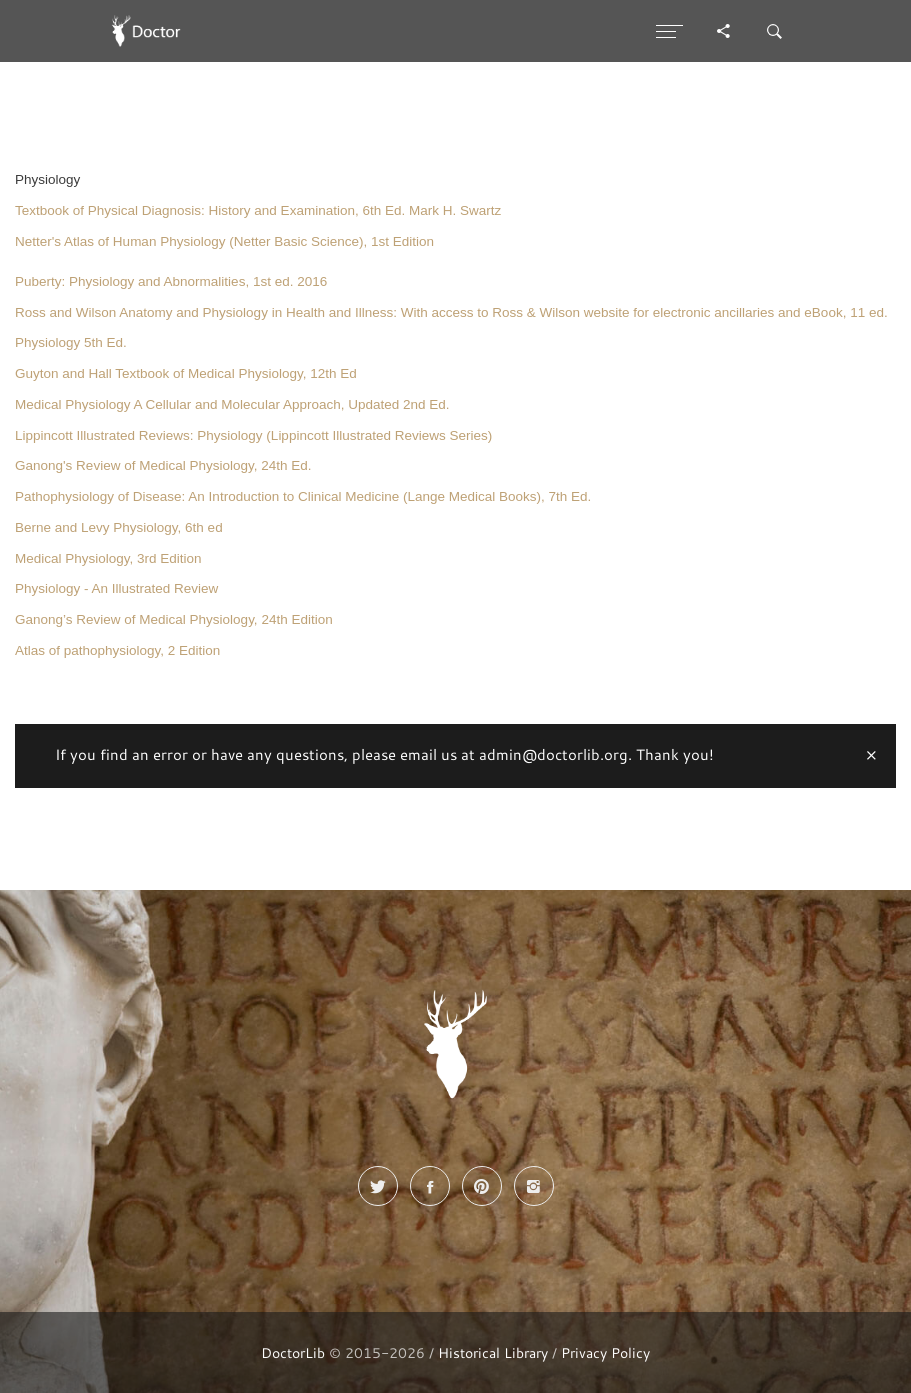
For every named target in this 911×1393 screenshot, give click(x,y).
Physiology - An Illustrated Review (116, 588)
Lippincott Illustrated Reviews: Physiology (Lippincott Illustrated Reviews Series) (253, 435)
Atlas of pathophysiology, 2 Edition (117, 650)
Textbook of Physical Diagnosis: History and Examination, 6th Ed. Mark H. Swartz (258, 210)
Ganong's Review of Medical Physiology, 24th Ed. (163, 465)
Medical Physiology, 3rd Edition (108, 558)
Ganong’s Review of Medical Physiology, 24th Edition (174, 619)
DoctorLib (293, 1352)
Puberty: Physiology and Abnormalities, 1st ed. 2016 (171, 281)
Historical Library (493, 1352)
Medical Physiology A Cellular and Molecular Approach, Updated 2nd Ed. (232, 404)
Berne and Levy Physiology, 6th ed (119, 527)
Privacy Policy (605, 1352)
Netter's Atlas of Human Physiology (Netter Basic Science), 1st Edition (224, 241)
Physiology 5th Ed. (71, 342)
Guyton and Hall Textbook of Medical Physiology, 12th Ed (186, 373)
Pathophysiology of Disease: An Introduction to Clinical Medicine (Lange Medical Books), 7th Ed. (303, 496)
